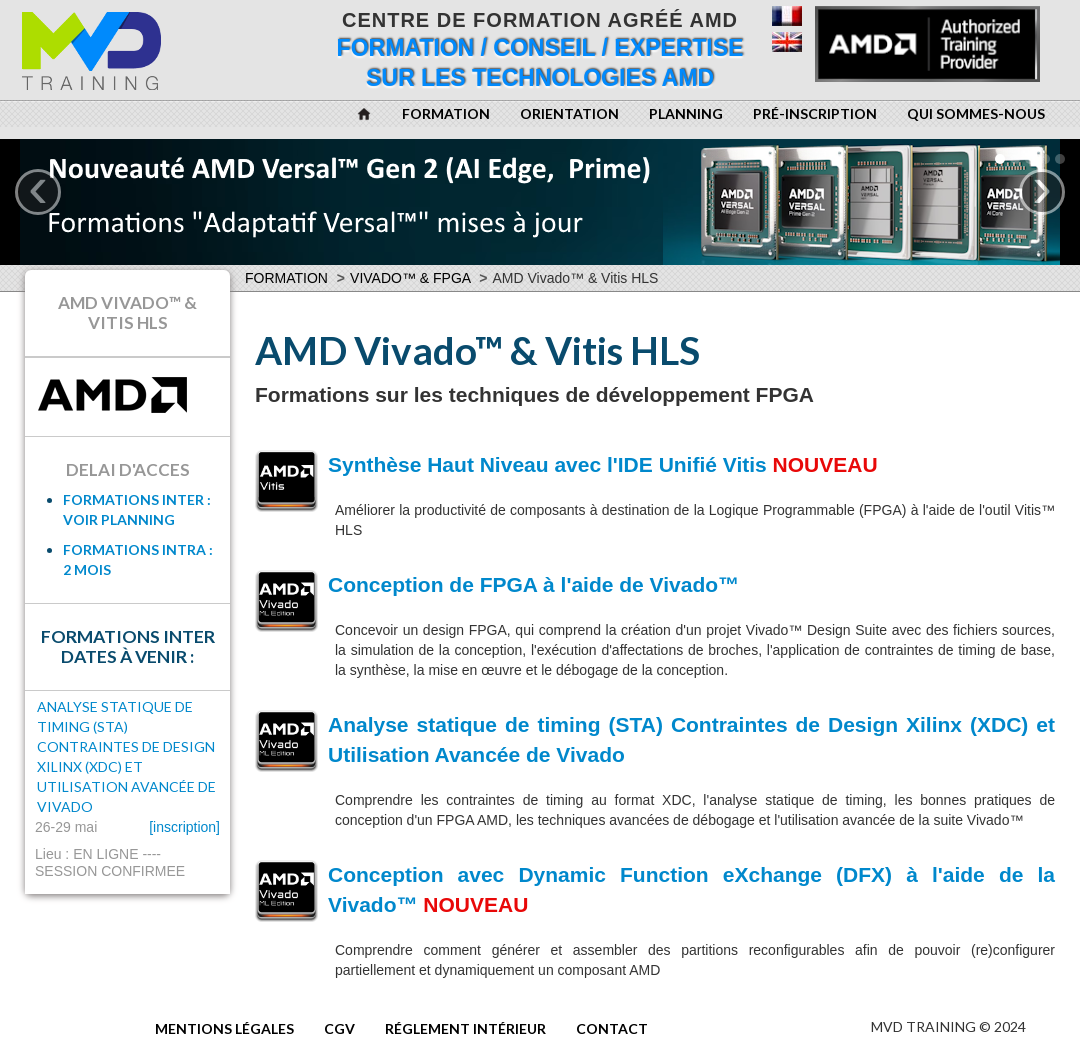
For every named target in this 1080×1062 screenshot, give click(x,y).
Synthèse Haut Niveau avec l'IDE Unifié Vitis (547, 464)
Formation (286, 278)
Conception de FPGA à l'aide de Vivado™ (533, 584)
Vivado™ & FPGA (410, 278)
